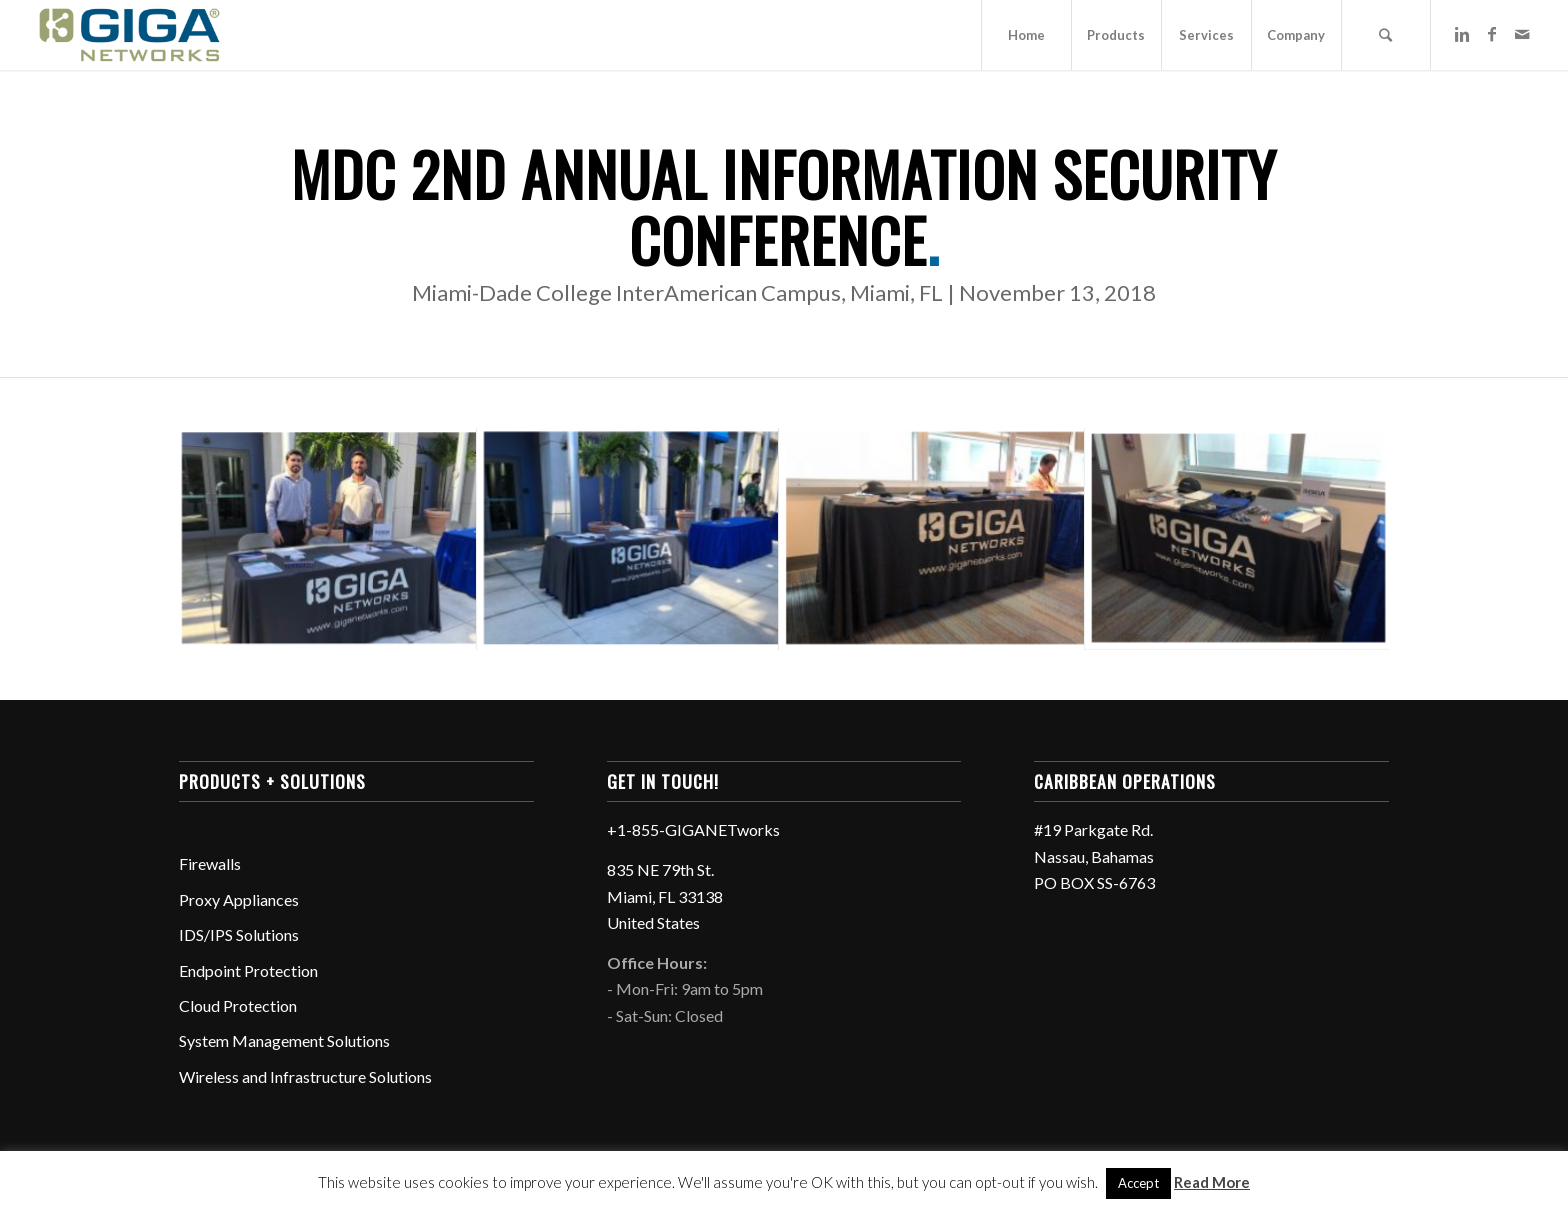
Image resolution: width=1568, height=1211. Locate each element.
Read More (1212, 1182)
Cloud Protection (238, 1005)
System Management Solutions (284, 1040)
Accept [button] (1138, 1183)
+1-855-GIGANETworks (693, 829)
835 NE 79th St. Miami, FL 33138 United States (665, 896)
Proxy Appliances (239, 899)
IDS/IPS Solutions (239, 934)
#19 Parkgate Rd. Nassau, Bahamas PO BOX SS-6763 (1094, 856)
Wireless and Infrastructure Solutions (305, 1076)
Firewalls (210, 863)
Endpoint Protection (248, 970)
